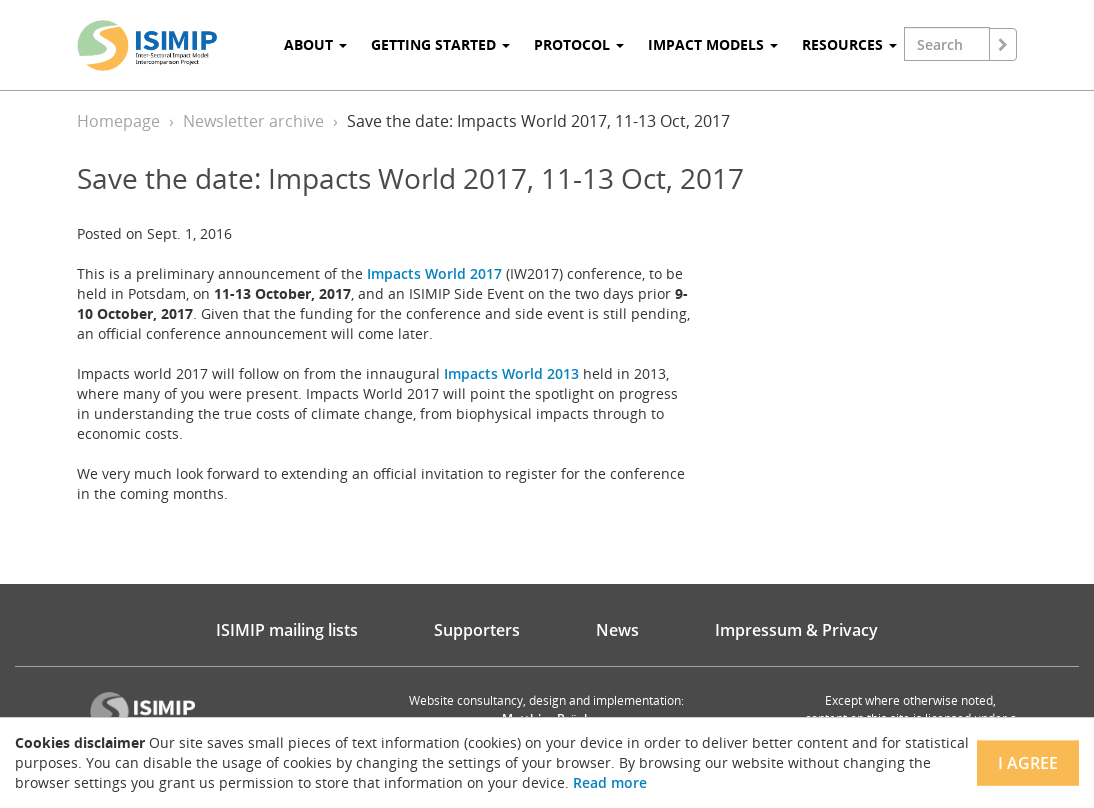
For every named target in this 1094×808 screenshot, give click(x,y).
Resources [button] (849, 44)
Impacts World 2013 (511, 373)
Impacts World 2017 (434, 273)
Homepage (118, 121)
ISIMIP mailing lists (287, 630)
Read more (610, 782)
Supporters (477, 630)
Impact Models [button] (713, 44)
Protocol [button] (579, 44)
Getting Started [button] (440, 44)
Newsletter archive (253, 121)
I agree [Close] (1028, 763)
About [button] (315, 44)
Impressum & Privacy (796, 630)
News (617, 630)
